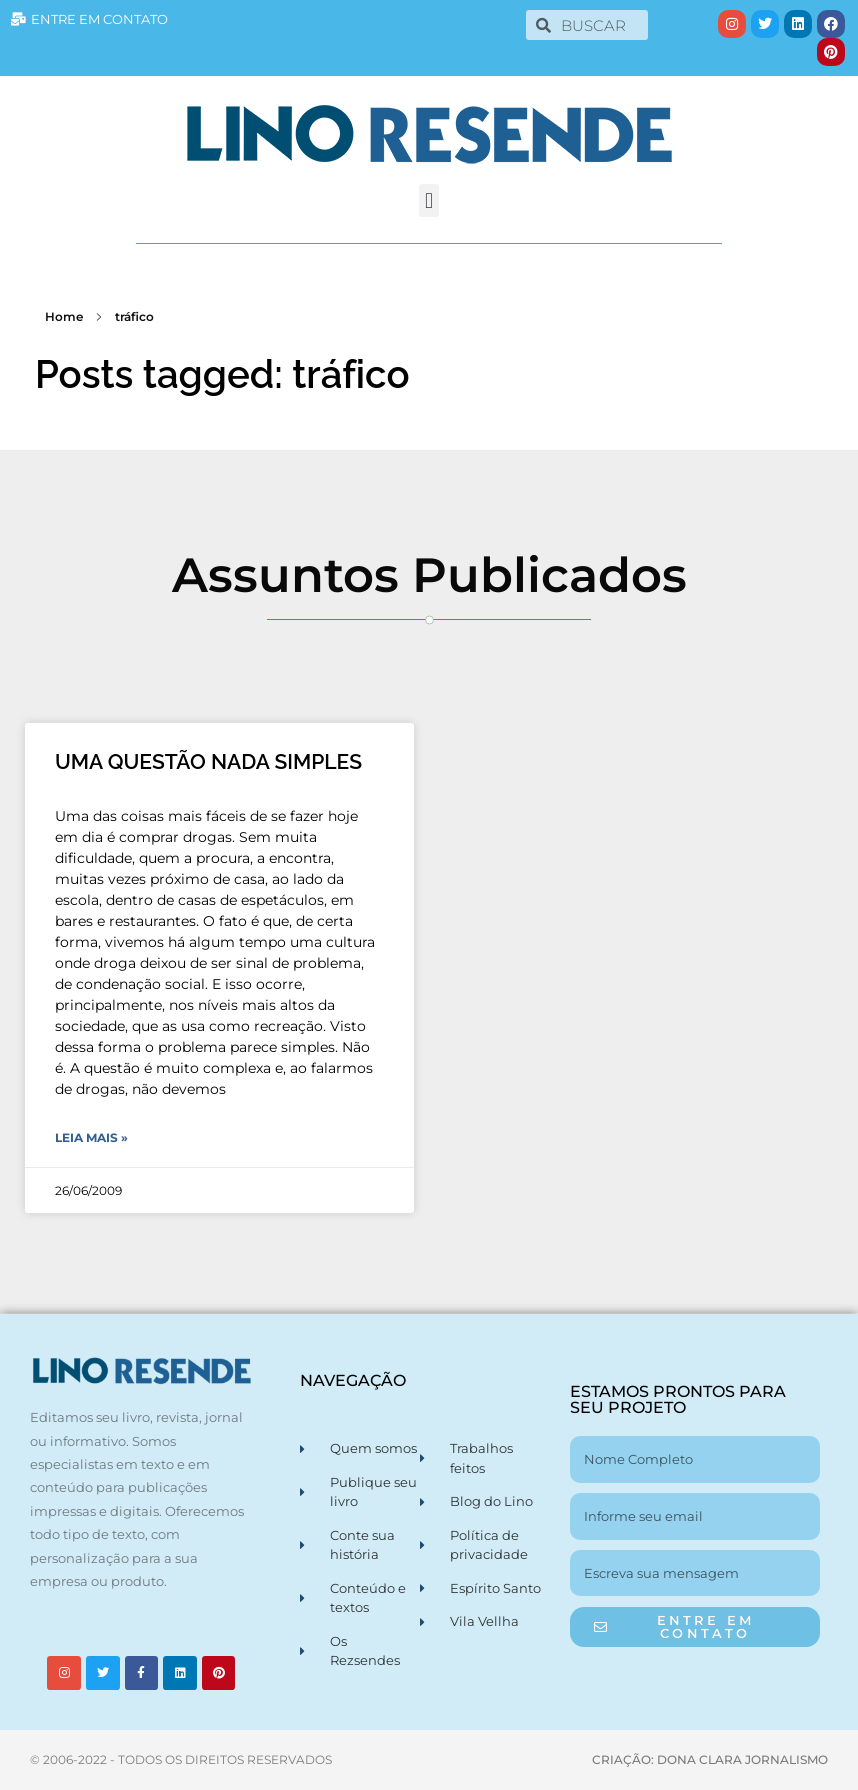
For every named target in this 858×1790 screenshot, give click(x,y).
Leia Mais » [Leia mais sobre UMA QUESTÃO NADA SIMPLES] (91, 1137)
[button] (428, 200)
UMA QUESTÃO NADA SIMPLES (208, 761)
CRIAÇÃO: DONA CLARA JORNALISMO (710, 1759)
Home (64, 316)
